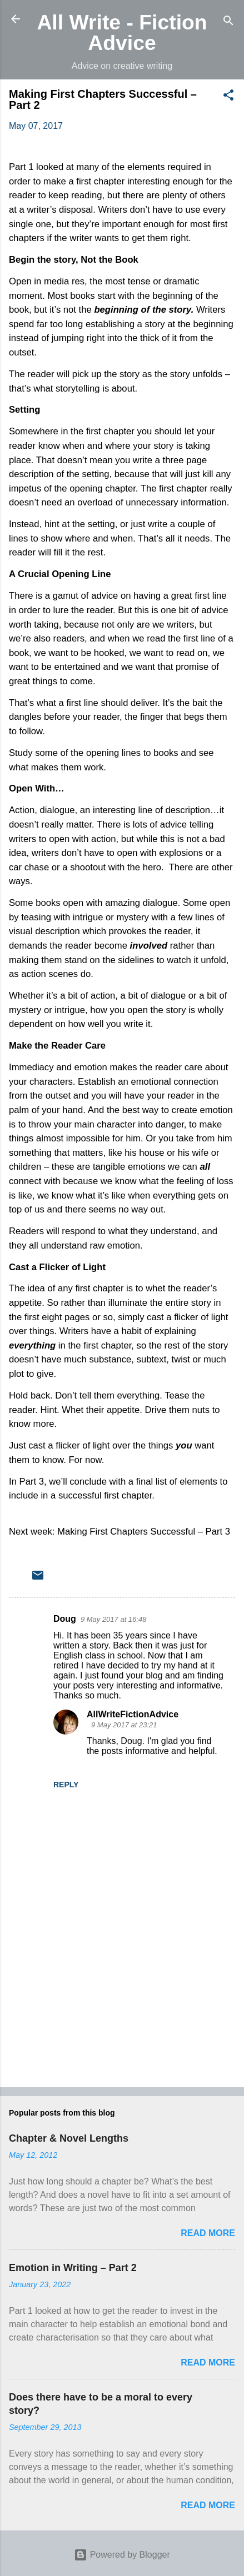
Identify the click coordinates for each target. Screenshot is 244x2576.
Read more (208, 2233)
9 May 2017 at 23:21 (124, 1725)
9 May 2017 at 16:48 (114, 1619)
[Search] (228, 22)
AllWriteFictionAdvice (132, 1714)
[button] (228, 97)
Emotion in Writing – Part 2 (73, 2267)
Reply (65, 1784)
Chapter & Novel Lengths (68, 2138)
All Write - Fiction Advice (122, 32)
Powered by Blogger (122, 2554)
